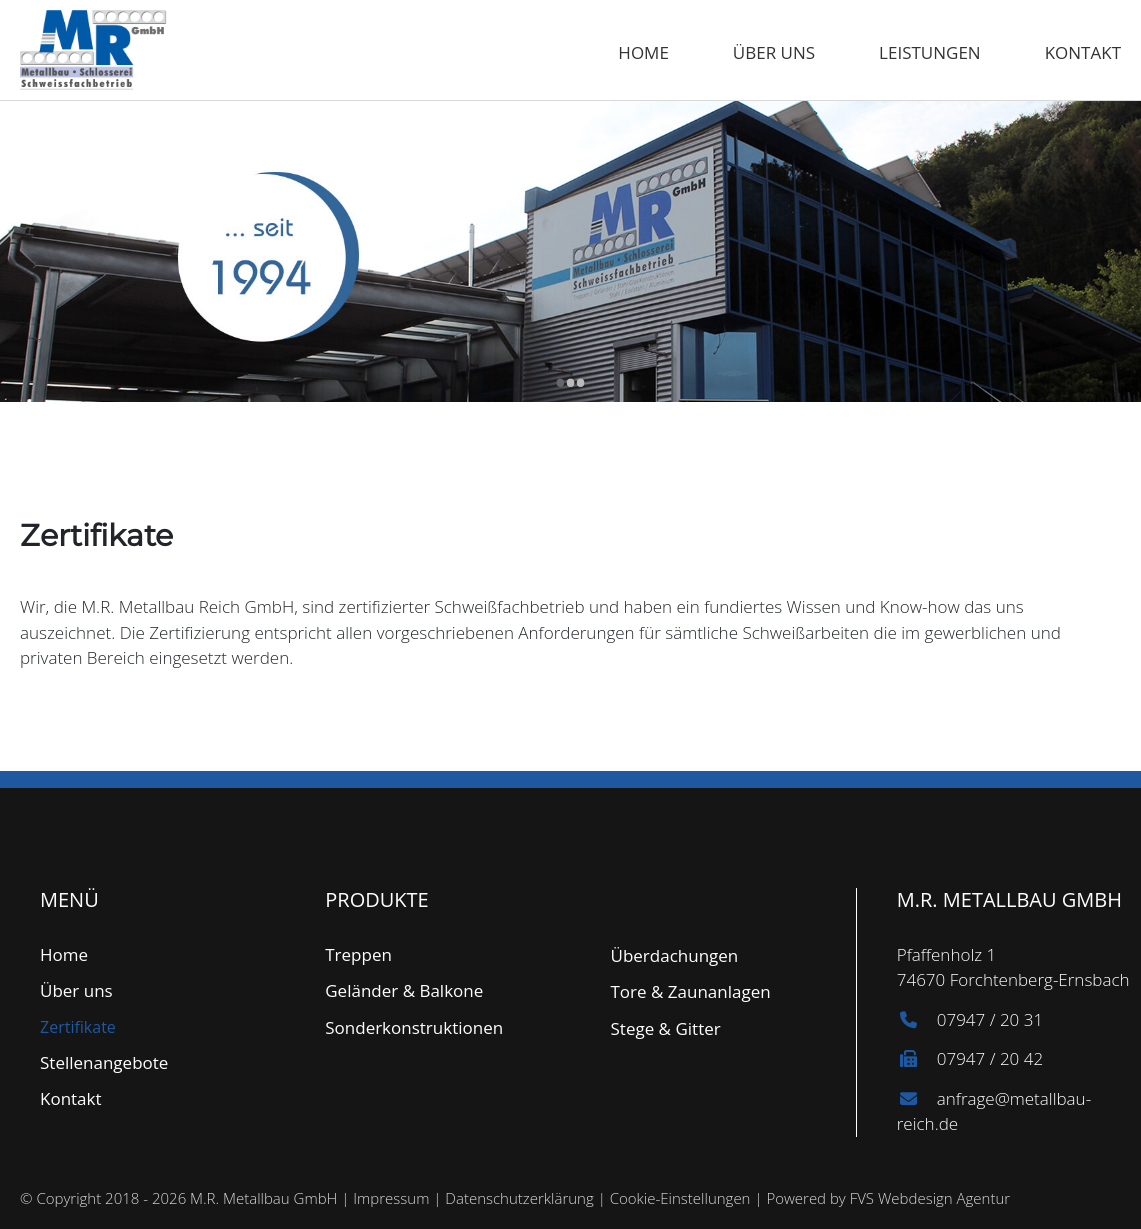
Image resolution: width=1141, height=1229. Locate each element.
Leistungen (930, 52)
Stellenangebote (104, 1062)
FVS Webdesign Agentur (930, 1198)
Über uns (774, 52)
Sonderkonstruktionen (414, 1027)
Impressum (391, 1198)
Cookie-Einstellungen (680, 1198)
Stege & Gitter (666, 1028)
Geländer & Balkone (404, 990)
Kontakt (1083, 52)
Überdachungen (675, 955)
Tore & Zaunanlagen (691, 991)
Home (643, 52)
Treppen (358, 954)
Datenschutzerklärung (519, 1198)
